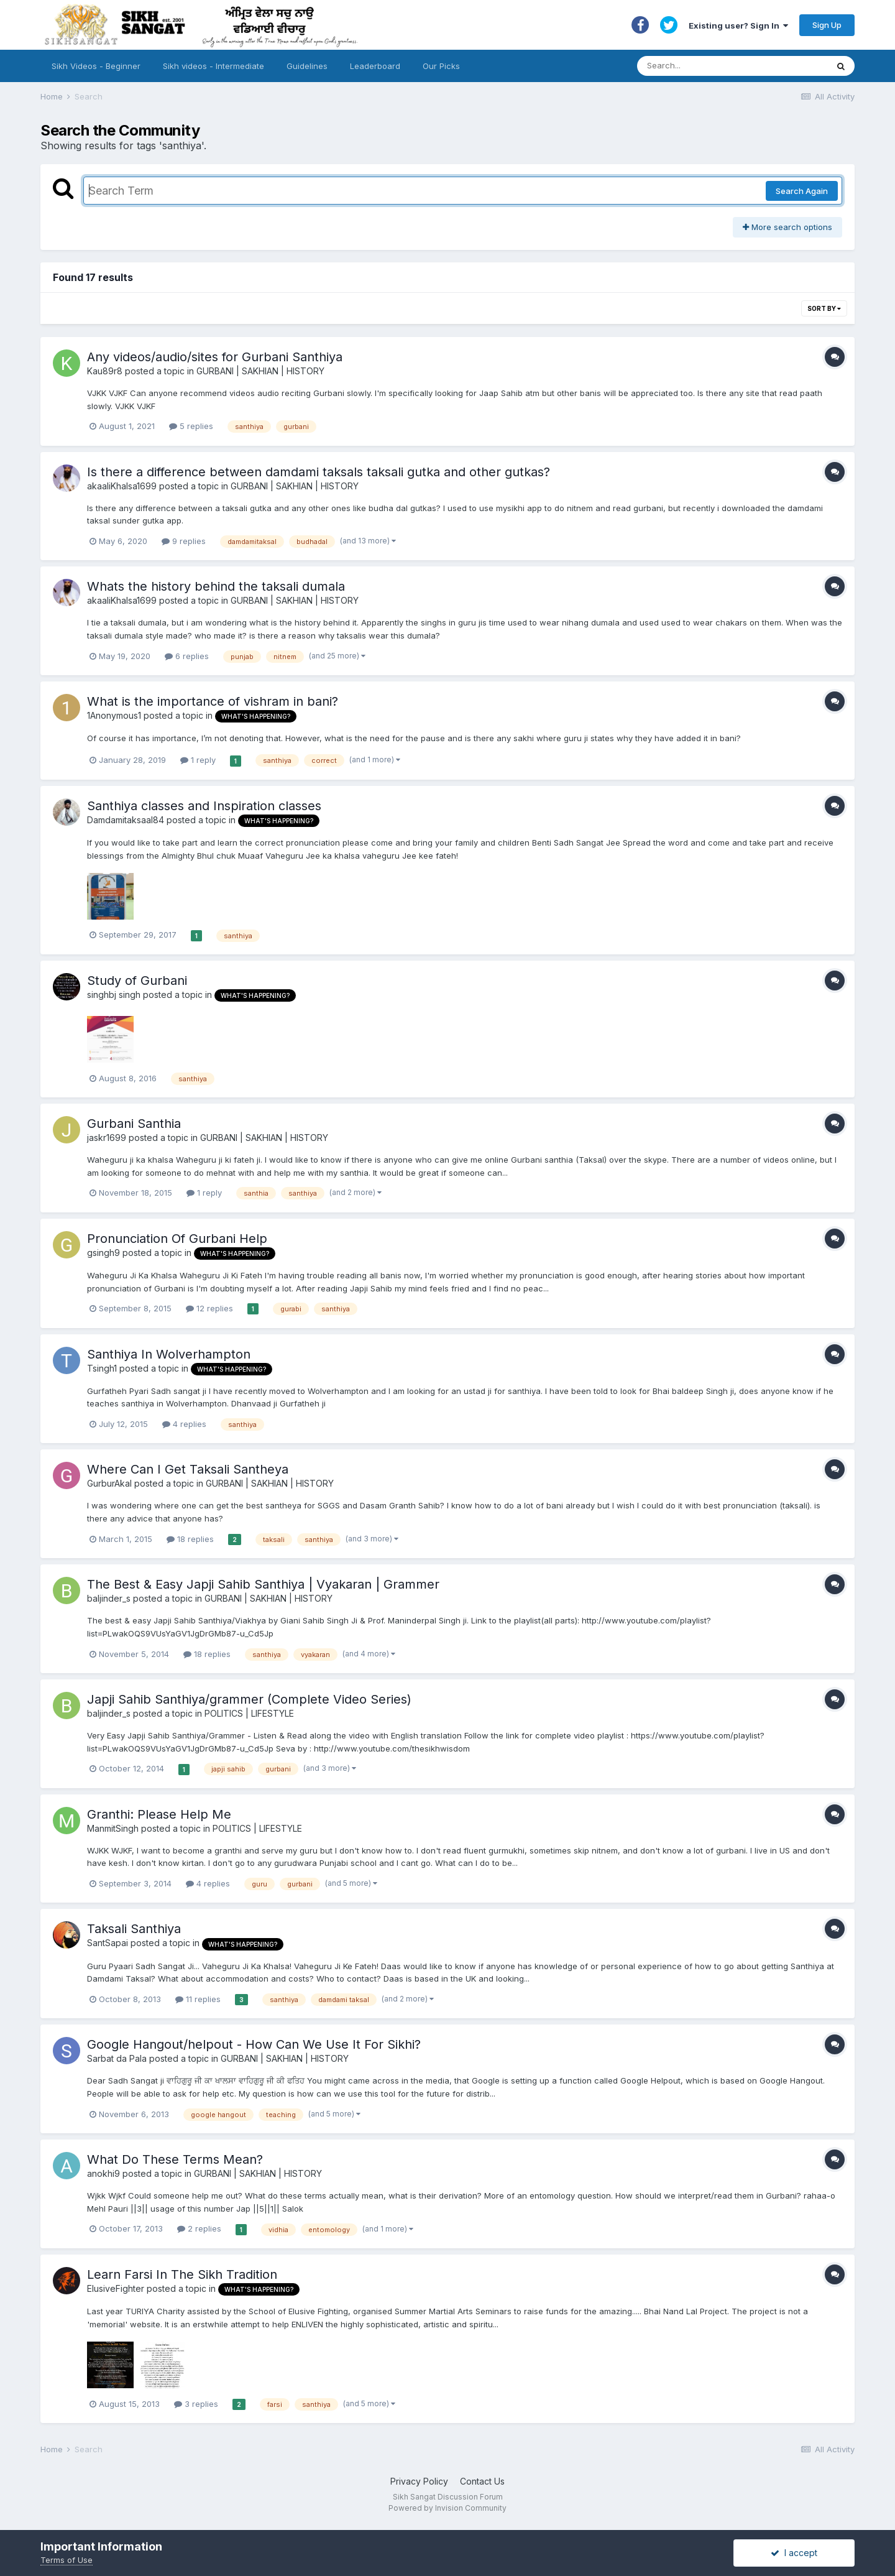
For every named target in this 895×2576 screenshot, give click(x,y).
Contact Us (482, 2481)
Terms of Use (66, 2560)
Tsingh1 (102, 1368)
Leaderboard (375, 66)
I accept (794, 2552)
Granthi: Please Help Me (159, 1814)
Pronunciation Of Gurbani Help (177, 1238)
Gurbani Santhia (134, 1123)
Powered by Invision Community (447, 2508)
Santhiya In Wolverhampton (168, 1354)
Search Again (802, 191)
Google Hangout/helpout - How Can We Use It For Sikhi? (254, 2044)
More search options (787, 227)
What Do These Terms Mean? (175, 2159)
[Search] (720, 66)
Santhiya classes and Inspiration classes (204, 805)
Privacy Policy (419, 2481)
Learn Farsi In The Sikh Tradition (182, 2274)
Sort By (824, 308)
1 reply (198, 760)
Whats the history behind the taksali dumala (216, 586)
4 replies (184, 1424)
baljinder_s (109, 1598)
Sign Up (827, 25)
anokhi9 (103, 2173)
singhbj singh (113, 994)
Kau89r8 (104, 371)
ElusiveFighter (115, 2288)
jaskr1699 (106, 1137)
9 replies (184, 541)
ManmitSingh (113, 1828)
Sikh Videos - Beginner (96, 66)
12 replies (209, 1308)
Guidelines (307, 66)
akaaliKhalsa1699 (122, 486)
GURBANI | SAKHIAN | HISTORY (260, 371)
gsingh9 (103, 1252)
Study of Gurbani (137, 980)
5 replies (191, 426)
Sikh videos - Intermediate (213, 66)
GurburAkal (109, 1483)
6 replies (187, 656)
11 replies (198, 1999)
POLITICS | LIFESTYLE (249, 1713)
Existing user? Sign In (738, 25)
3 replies (196, 2404)
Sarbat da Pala (117, 2058)
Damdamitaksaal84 (125, 820)
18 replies (190, 1539)
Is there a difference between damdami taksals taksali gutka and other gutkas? (318, 471)
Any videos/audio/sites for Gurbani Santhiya (214, 356)
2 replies (199, 2228)
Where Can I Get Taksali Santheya (187, 1469)
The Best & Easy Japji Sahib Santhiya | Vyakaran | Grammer (263, 1584)
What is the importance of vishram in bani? (212, 701)
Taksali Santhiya (134, 1928)
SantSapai (107, 1942)
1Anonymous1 (114, 715)
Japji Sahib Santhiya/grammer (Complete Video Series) (249, 1699)
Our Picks (441, 66)
